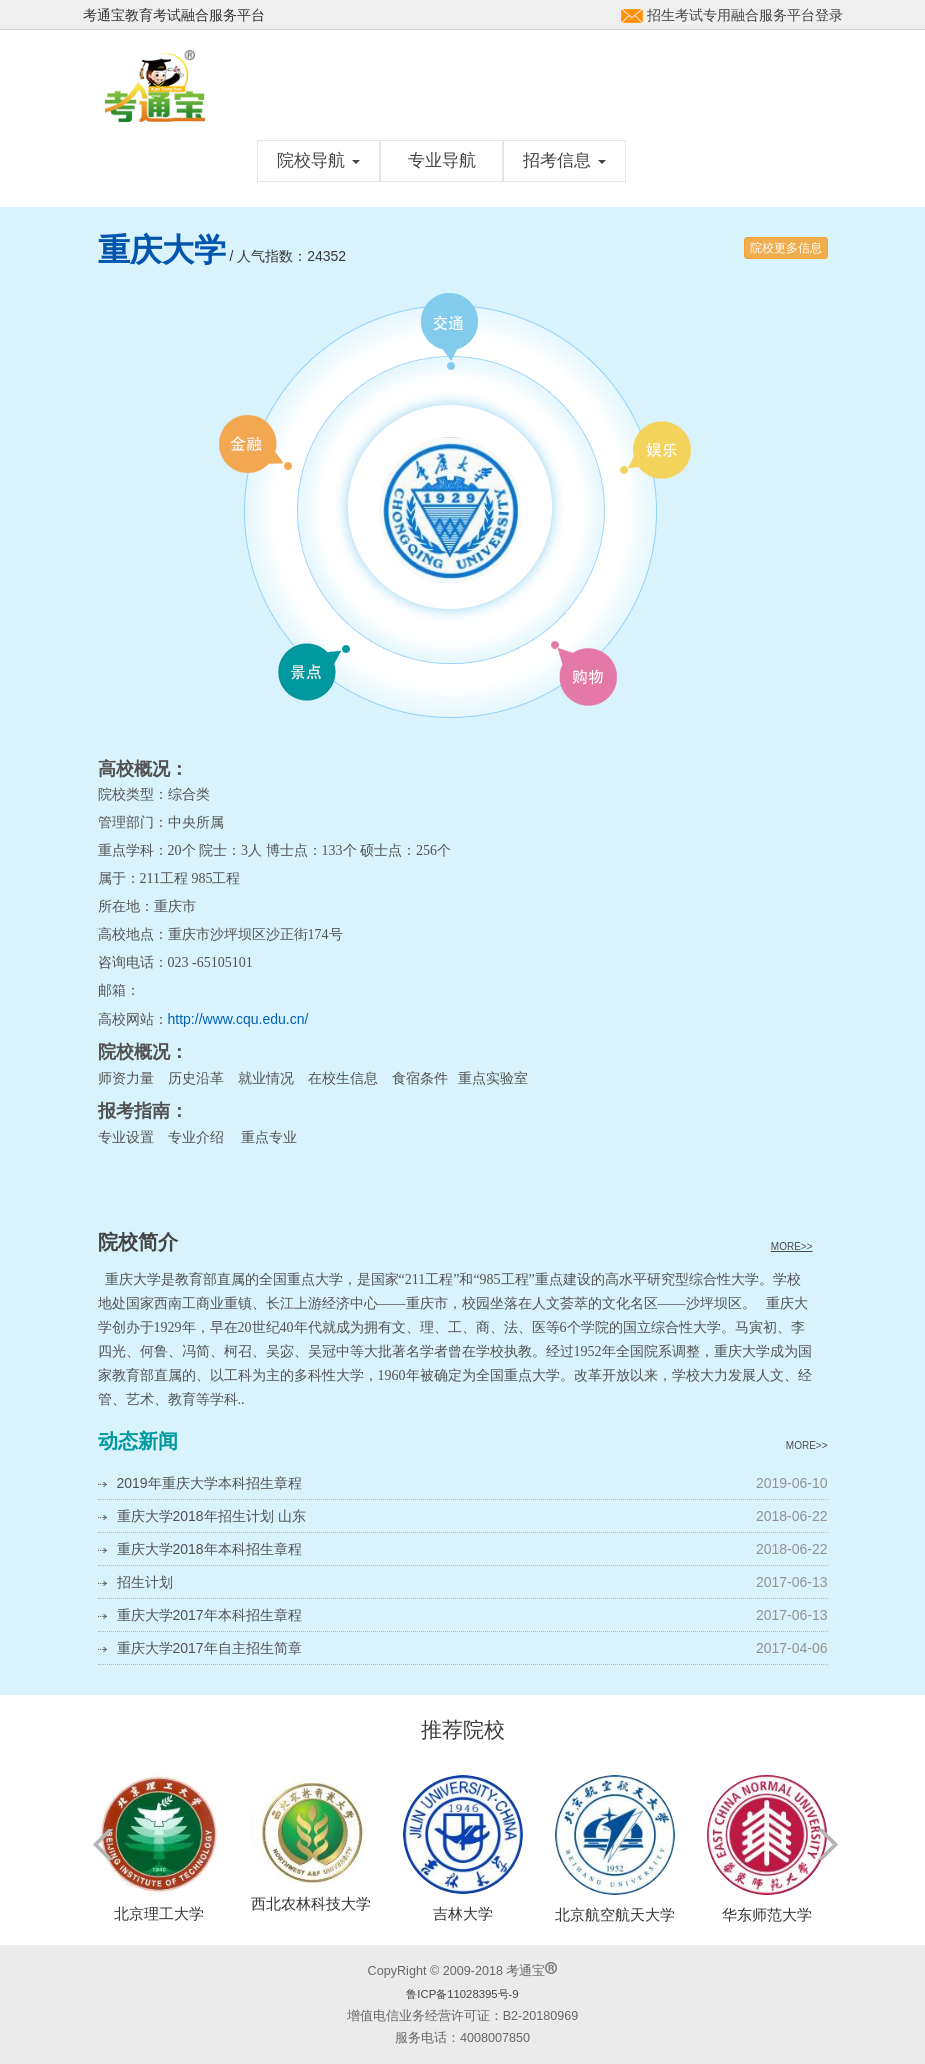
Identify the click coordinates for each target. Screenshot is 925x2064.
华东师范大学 (767, 1914)
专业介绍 (196, 1137)
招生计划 (145, 1582)
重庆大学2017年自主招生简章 (209, 1648)
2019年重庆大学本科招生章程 (209, 1483)
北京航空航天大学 (615, 1914)
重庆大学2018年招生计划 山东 (211, 1516)
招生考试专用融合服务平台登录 (745, 15)
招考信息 (564, 160)
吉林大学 (463, 1913)
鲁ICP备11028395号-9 (462, 1994)
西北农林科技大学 (311, 1903)
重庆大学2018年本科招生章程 (209, 1549)
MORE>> (792, 1246)
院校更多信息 (786, 248)
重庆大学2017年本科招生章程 (209, 1615)
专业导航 (442, 160)
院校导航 (318, 160)
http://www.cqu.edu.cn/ (238, 1019)
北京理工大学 (159, 1913)
